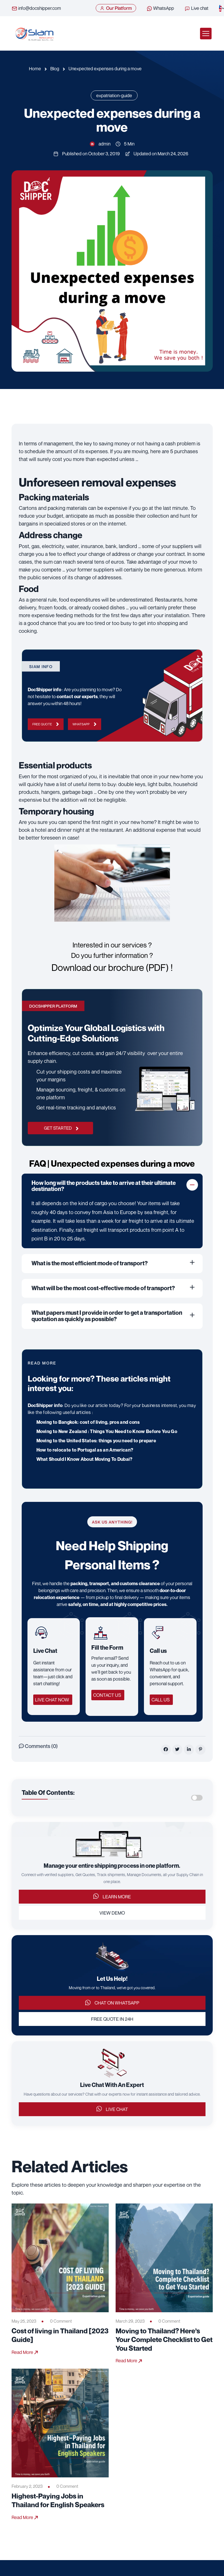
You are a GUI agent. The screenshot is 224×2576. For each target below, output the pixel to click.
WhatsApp (160, 8)
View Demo (112, 1913)
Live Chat (112, 2109)
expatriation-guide (114, 95)
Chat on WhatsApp (112, 2003)
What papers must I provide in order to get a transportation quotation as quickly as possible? (107, 1316)
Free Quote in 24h (112, 2019)
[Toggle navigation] (206, 33)
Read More (25, 2352)
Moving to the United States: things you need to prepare (96, 1440)
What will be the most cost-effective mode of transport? (103, 1288)
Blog (54, 68)
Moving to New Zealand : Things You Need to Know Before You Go (106, 1431)
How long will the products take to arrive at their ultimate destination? (104, 1186)
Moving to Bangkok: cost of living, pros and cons (88, 1422)
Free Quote (45, 724)
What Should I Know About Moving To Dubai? (84, 1459)
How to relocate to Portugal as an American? (85, 1450)
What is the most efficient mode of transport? (90, 1263)
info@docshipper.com (36, 8)
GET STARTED (61, 1128)
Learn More (112, 1896)
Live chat (196, 8)
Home (35, 68)
